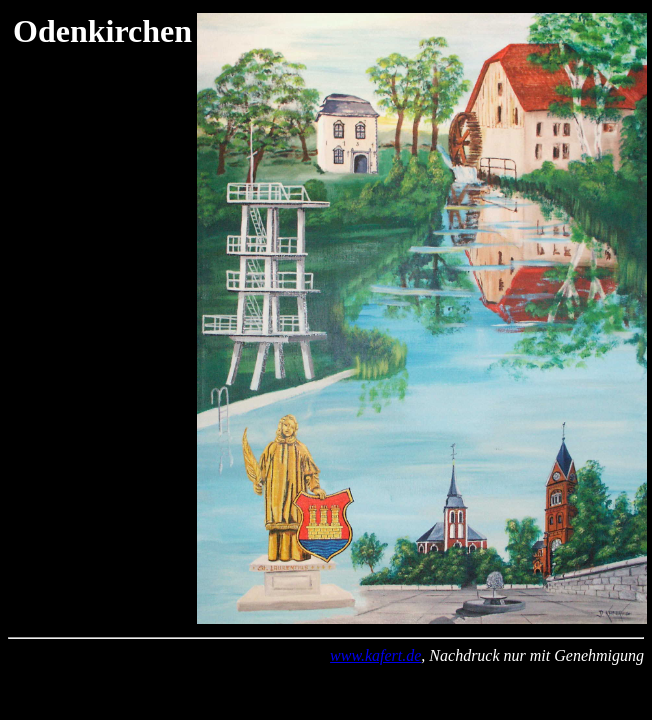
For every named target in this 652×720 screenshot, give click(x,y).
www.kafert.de (375, 655)
